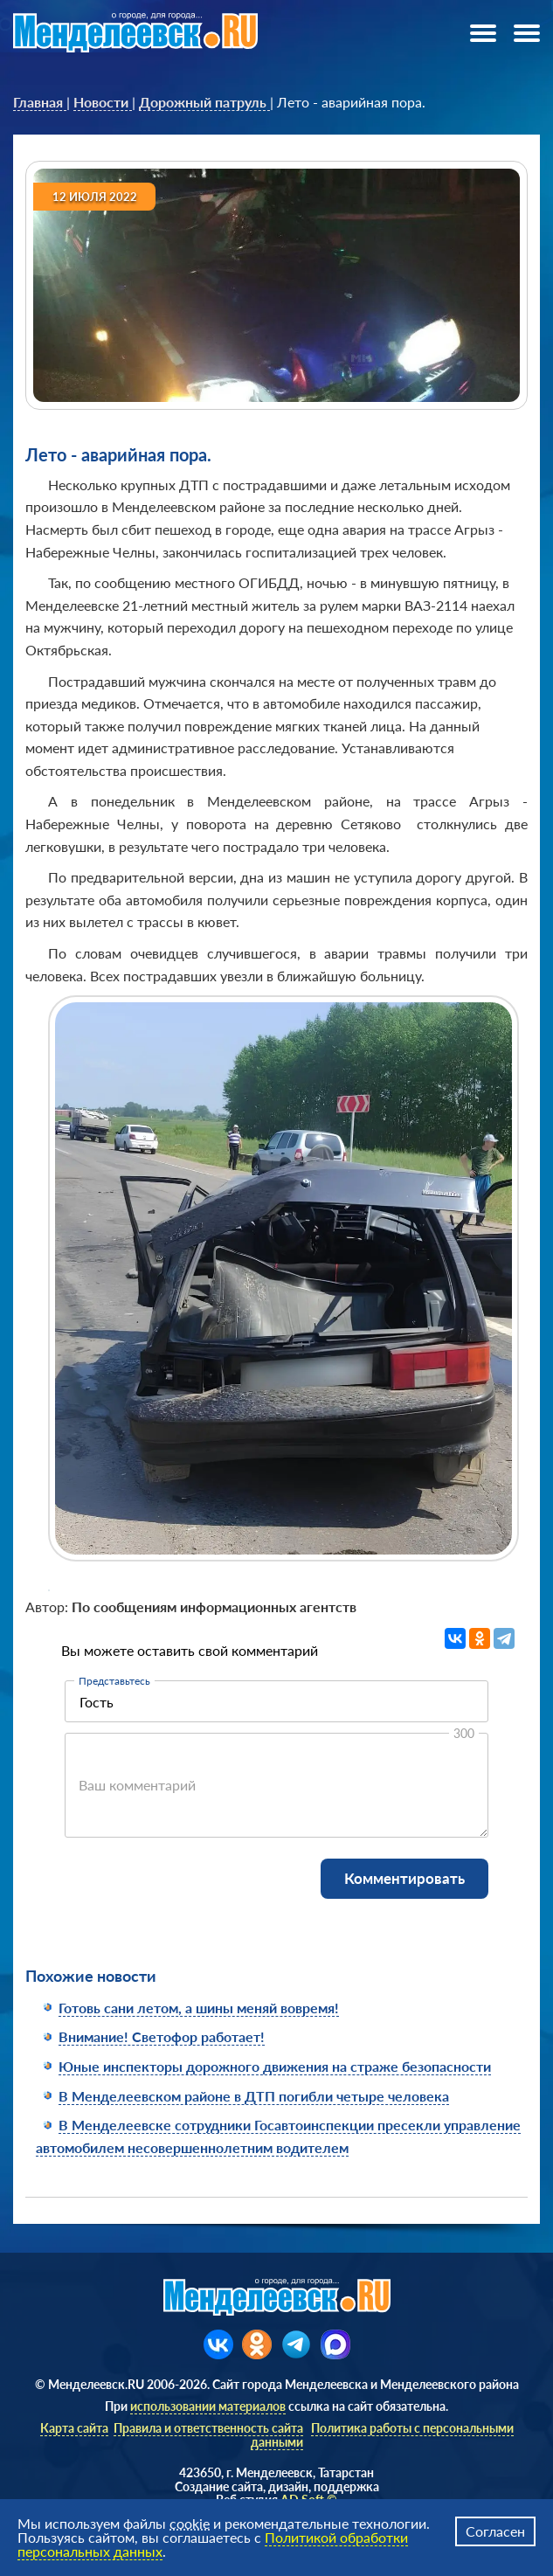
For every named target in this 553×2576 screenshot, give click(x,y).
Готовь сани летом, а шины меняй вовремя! (199, 2007)
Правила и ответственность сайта (208, 2427)
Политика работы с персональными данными (382, 2434)
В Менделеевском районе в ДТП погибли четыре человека (254, 2096)
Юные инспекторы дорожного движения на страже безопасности (275, 2066)
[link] (39, 102)
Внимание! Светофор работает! (162, 2036)
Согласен (495, 2531)
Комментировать (404, 1878)
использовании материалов (208, 2406)
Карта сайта (74, 2427)
